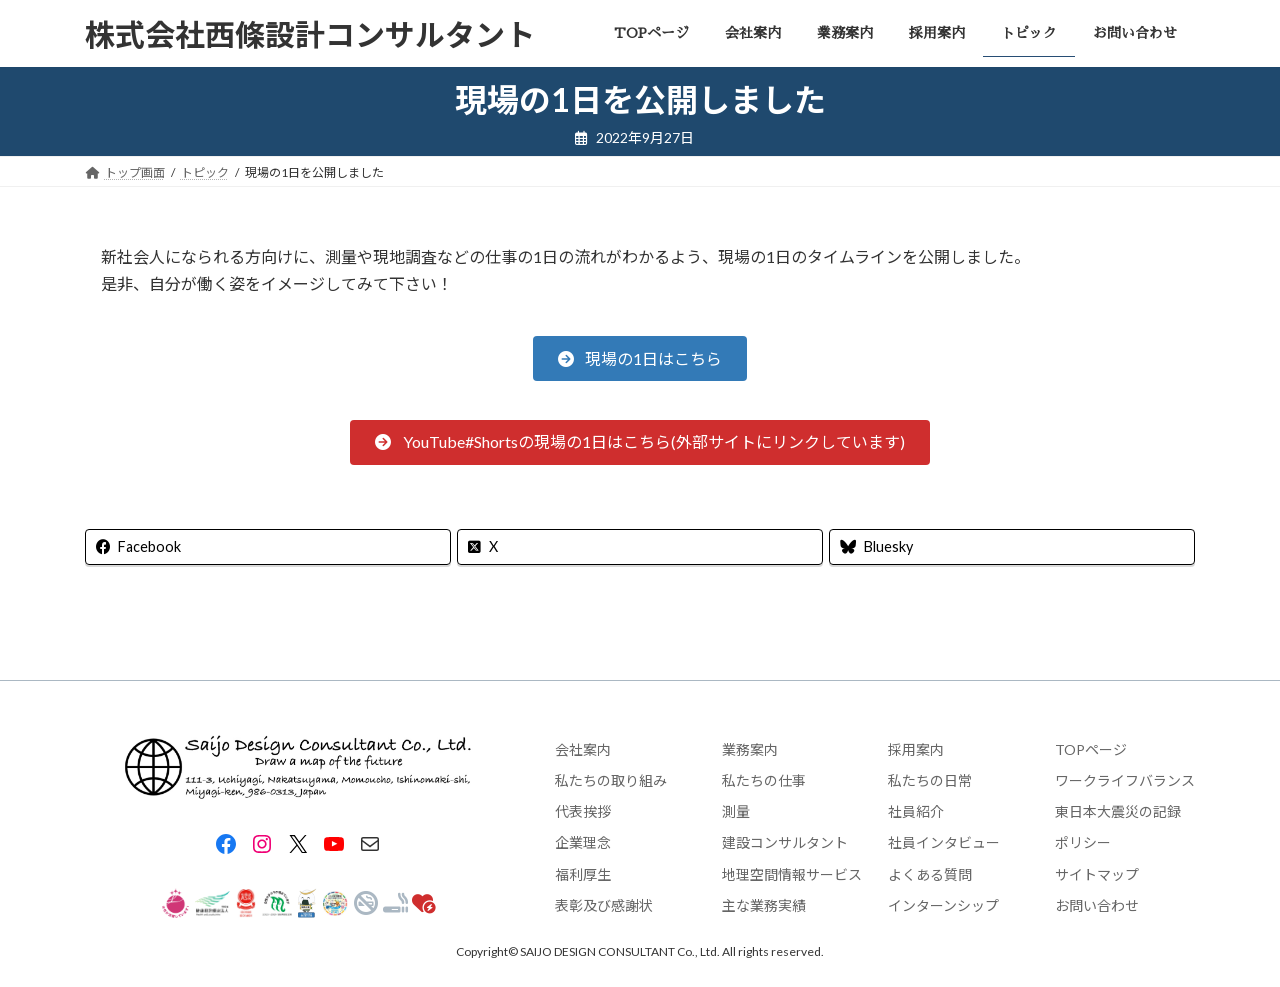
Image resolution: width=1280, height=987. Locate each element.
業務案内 (750, 749)
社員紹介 (916, 811)
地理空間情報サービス (792, 874)
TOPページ (1091, 749)
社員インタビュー (944, 843)
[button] (640, 358)
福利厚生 (583, 874)
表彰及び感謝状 (604, 905)
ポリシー (1083, 843)
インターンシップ (943, 905)
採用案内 (916, 749)
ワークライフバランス (1125, 780)
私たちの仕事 (764, 780)
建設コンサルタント (785, 843)
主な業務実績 (764, 905)
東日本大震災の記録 (1118, 811)
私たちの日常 (930, 780)
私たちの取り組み (611, 780)
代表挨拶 (583, 811)
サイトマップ (1097, 874)
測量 (736, 811)
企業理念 (583, 843)
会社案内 (583, 749)
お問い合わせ (1097, 905)
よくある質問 (930, 874)
